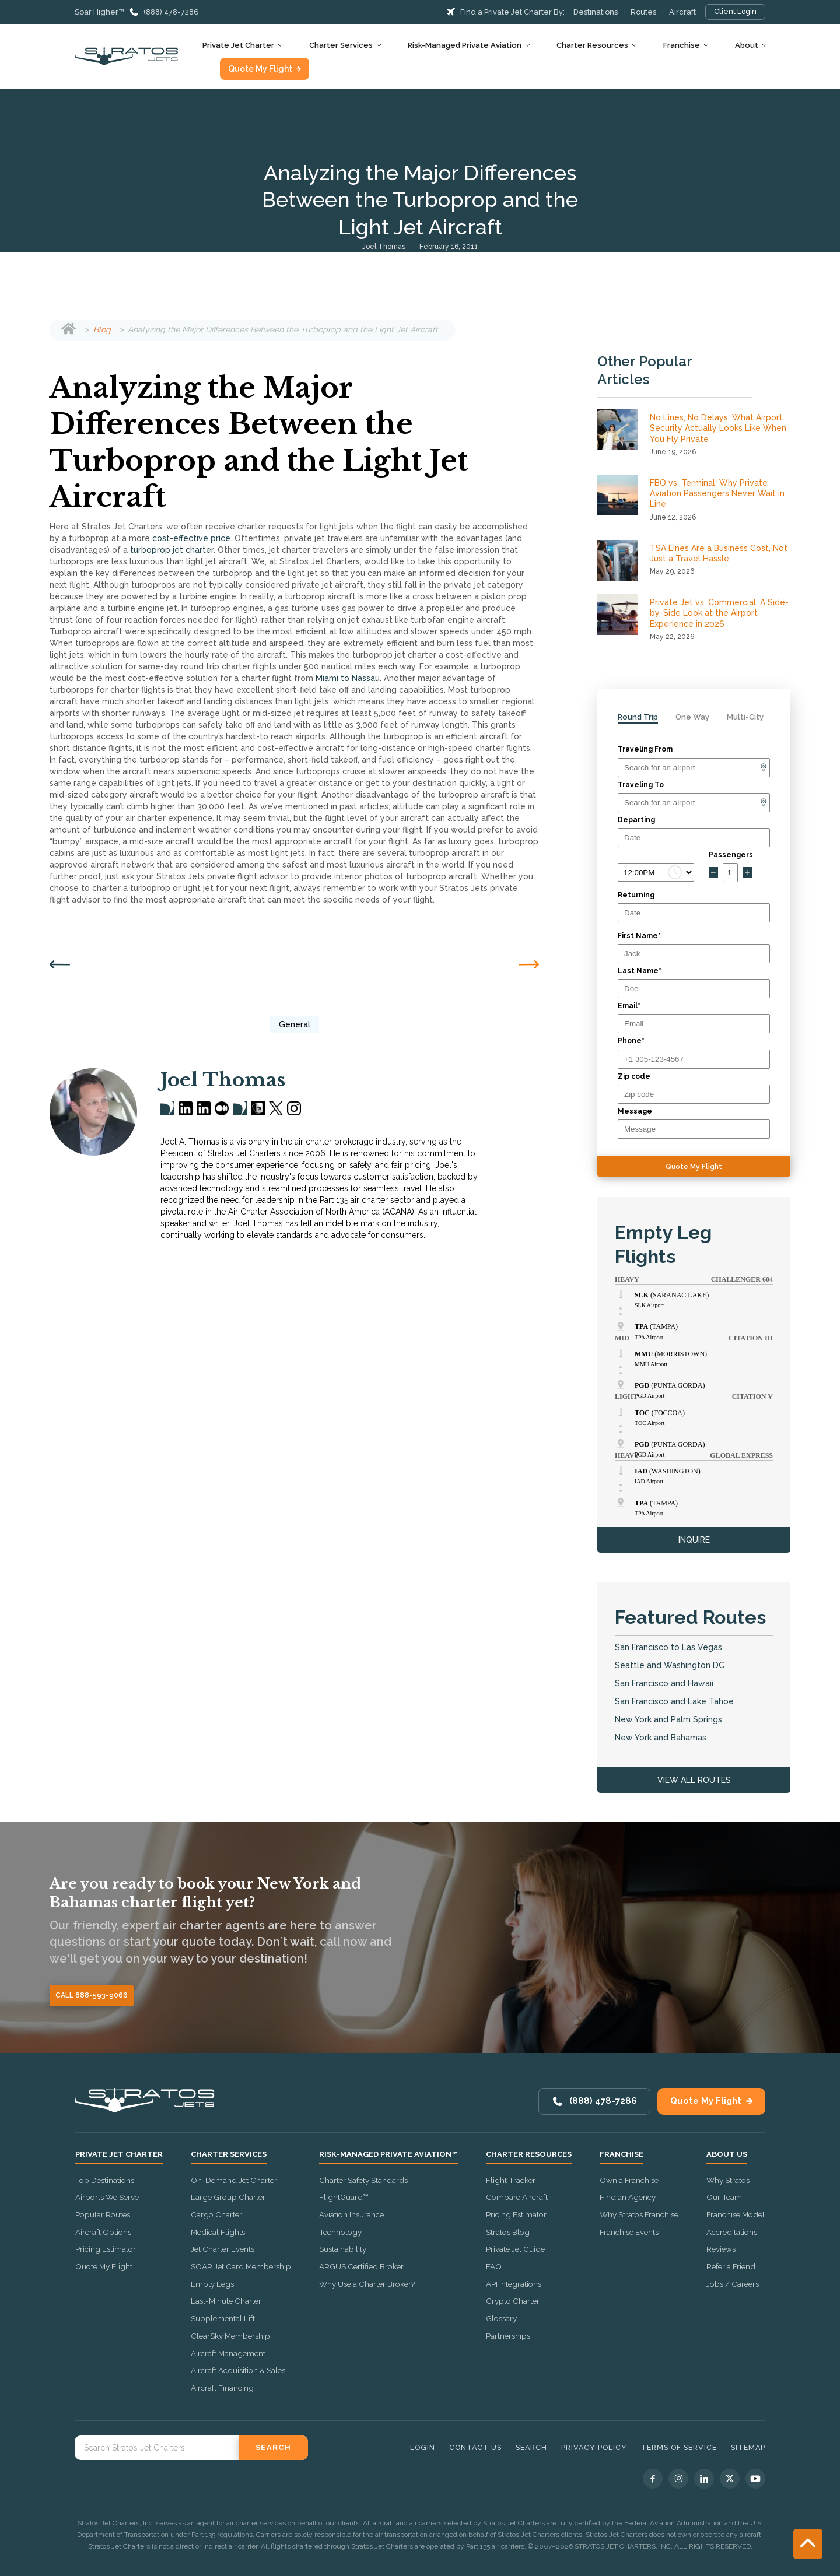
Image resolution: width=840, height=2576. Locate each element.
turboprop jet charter (172, 549)
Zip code (634, 1076)
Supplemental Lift (223, 2318)
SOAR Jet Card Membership (241, 2266)
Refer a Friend (730, 2266)
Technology (340, 2232)
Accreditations (731, 2232)
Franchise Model (735, 2214)
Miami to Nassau (348, 678)
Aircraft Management (228, 2353)
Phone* (631, 1041)
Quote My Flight (260, 68)
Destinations (595, 12)
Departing (636, 820)
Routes (643, 12)
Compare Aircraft (517, 2197)
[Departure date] (694, 837)
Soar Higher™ (99, 12)
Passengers (731, 855)
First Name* (639, 936)
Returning (636, 895)
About (746, 45)
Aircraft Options (103, 2232)
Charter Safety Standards (363, 2180)
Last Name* (640, 971)
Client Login (735, 11)
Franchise (681, 45)
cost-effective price (191, 538)
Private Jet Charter (238, 45)
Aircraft (682, 12)
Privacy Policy (594, 2447)
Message (635, 1111)
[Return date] (694, 912)
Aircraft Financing (222, 2387)
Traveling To (641, 785)
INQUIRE (694, 1540)
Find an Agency (628, 2197)
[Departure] (694, 767)
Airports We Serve (107, 2197)
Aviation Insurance (351, 2214)
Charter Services (341, 45)
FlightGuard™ (344, 2197)
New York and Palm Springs (668, 1719)
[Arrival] (694, 802)
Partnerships (508, 2335)
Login (422, 2447)
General (294, 1024)
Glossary (501, 2318)
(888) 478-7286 (171, 12)
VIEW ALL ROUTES (694, 1780)
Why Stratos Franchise (639, 2214)
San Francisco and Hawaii (664, 1683)
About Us (726, 2154)
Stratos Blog (508, 2232)
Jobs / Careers (732, 2284)
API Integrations (513, 2284)
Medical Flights (218, 2232)
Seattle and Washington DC (669, 1665)
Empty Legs (212, 2284)
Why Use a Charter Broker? (367, 2284)
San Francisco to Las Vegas (668, 1647)
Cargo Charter (216, 2214)
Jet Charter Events (222, 2249)
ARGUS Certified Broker (361, 2266)
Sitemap (748, 2447)
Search (531, 2447)
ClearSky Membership (230, 2335)
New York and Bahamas (660, 1737)
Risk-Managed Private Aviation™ (388, 2154)
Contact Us (475, 2447)
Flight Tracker (511, 2180)
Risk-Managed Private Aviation (465, 45)
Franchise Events (629, 2232)
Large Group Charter (228, 2197)
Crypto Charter (513, 2300)
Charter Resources (592, 45)
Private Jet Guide (515, 2249)
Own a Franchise (629, 2180)
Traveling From (645, 749)
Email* (629, 1006)
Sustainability (342, 2249)
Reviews (721, 2249)
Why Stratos (728, 2180)
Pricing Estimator (105, 2249)
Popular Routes (102, 2214)
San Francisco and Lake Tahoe (674, 1701)
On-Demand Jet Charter (234, 2180)
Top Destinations (104, 2180)
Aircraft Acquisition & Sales (238, 2370)
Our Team (724, 2197)
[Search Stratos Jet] (157, 2447)
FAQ (494, 2266)
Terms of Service (679, 2447)
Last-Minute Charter (226, 2300)
